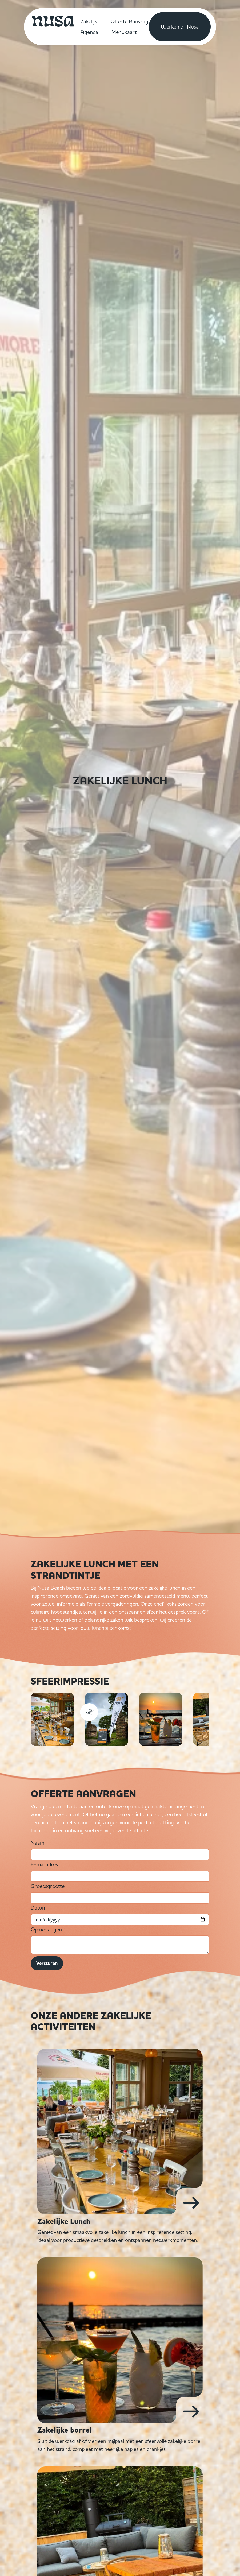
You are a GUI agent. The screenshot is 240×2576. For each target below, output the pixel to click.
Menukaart (124, 32)
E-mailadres (44, 1864)
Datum (38, 1907)
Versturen (47, 1963)
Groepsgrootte (48, 1886)
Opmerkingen (46, 1929)
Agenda (89, 32)
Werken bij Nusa (180, 26)
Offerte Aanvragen (132, 21)
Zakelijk (89, 21)
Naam (37, 1842)
